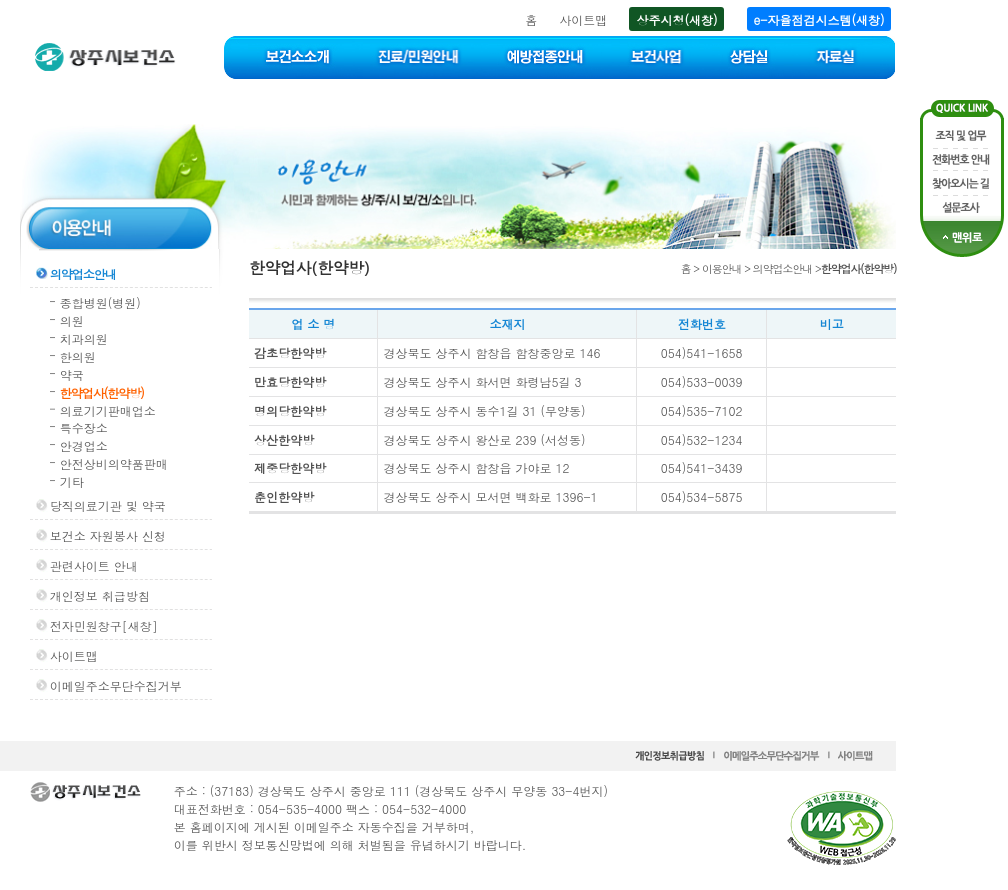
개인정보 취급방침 (100, 595)
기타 (72, 481)
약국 (72, 374)
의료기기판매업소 (108, 410)
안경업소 (84, 445)
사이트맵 (583, 19)
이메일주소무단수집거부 (116, 685)
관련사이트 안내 (94, 565)
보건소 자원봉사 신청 (108, 535)
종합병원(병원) (100, 302)
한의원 (78, 356)
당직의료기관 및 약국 (108, 505)
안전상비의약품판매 (114, 463)
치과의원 (84, 338)
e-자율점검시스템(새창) (819, 19)
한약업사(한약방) (102, 392)
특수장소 (84, 427)
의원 (72, 320)
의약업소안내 (83, 273)
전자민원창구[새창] (104, 625)
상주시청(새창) (676, 19)
